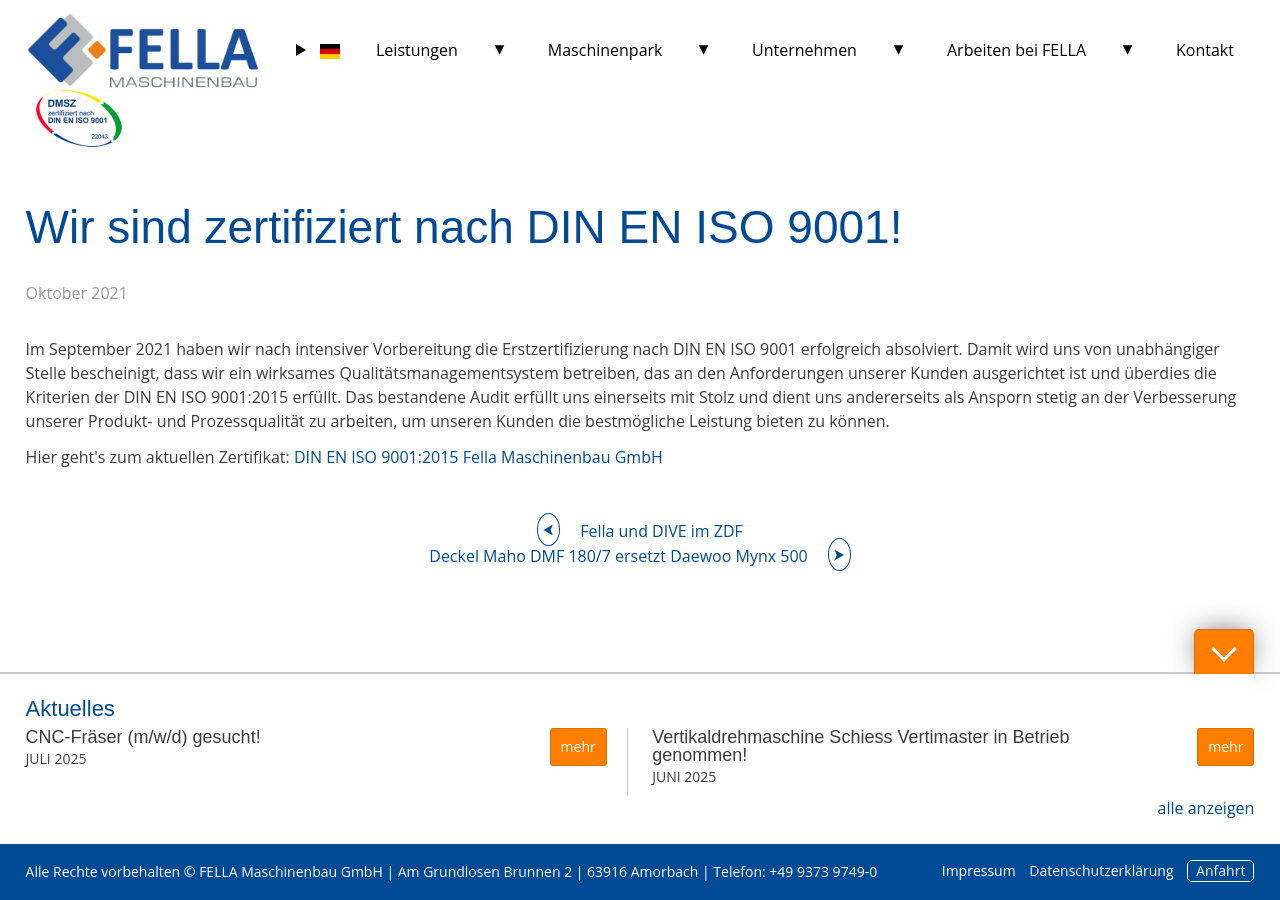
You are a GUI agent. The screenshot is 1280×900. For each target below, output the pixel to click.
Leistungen (417, 50)
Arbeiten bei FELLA (1016, 50)
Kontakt (1205, 50)
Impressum (979, 870)
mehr (578, 746)
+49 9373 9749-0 (823, 871)
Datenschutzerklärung (1101, 870)
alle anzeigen (1206, 808)
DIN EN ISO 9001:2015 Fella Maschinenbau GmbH (478, 457)
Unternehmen (804, 50)
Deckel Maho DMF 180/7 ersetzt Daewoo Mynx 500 (618, 556)
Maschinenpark (605, 50)
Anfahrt (1220, 870)
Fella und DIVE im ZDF (661, 531)
